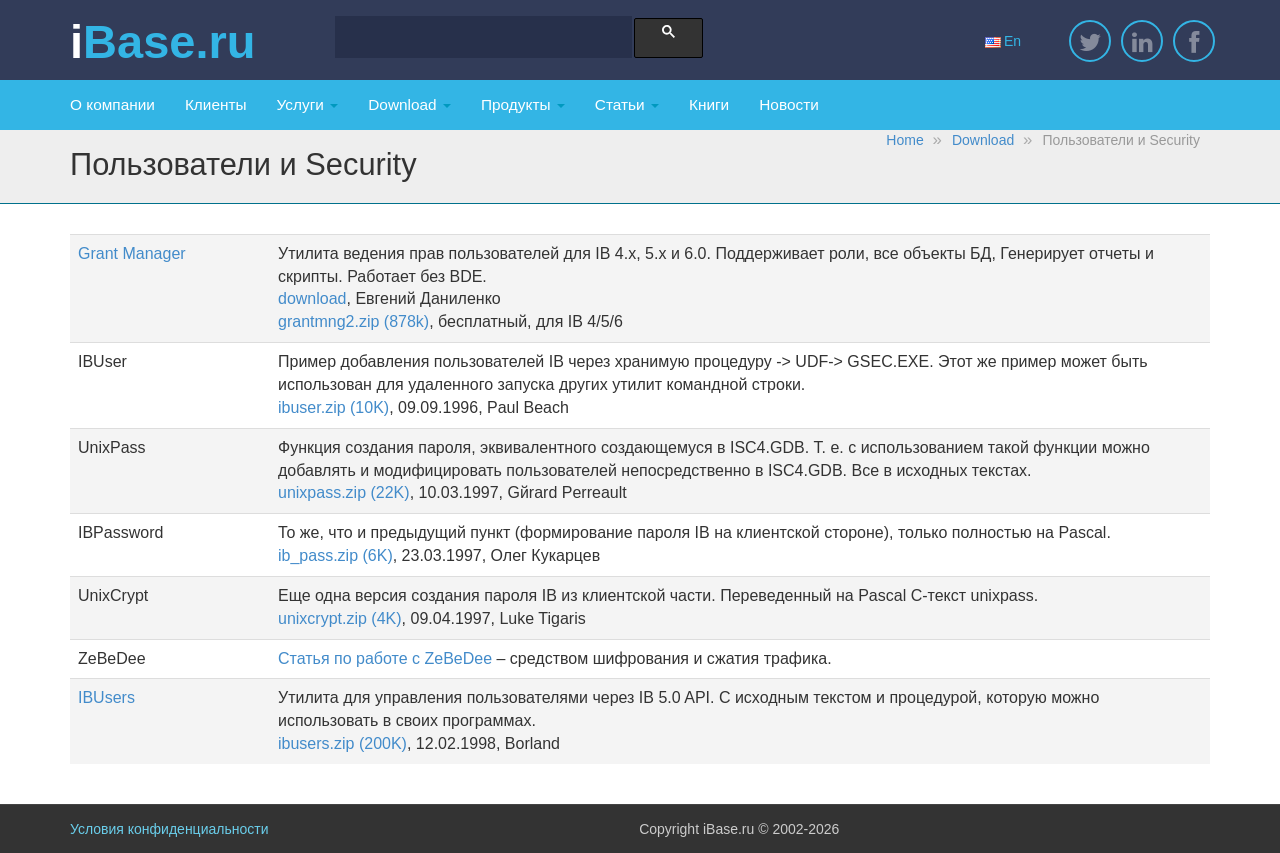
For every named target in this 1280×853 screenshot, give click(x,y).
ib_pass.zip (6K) (335, 555)
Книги (709, 104)
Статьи (627, 104)
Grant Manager (132, 253)
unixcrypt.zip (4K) (340, 618)
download (312, 298)
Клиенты (216, 104)
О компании (112, 104)
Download (409, 104)
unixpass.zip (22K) (344, 492)
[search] (475, 39)
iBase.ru (162, 42)
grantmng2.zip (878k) (353, 321)
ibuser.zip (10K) (333, 407)
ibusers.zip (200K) (342, 743)
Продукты (523, 104)
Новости (789, 104)
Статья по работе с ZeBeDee (385, 658)
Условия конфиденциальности (169, 829)
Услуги (308, 104)
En (1003, 41)
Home (904, 140)
